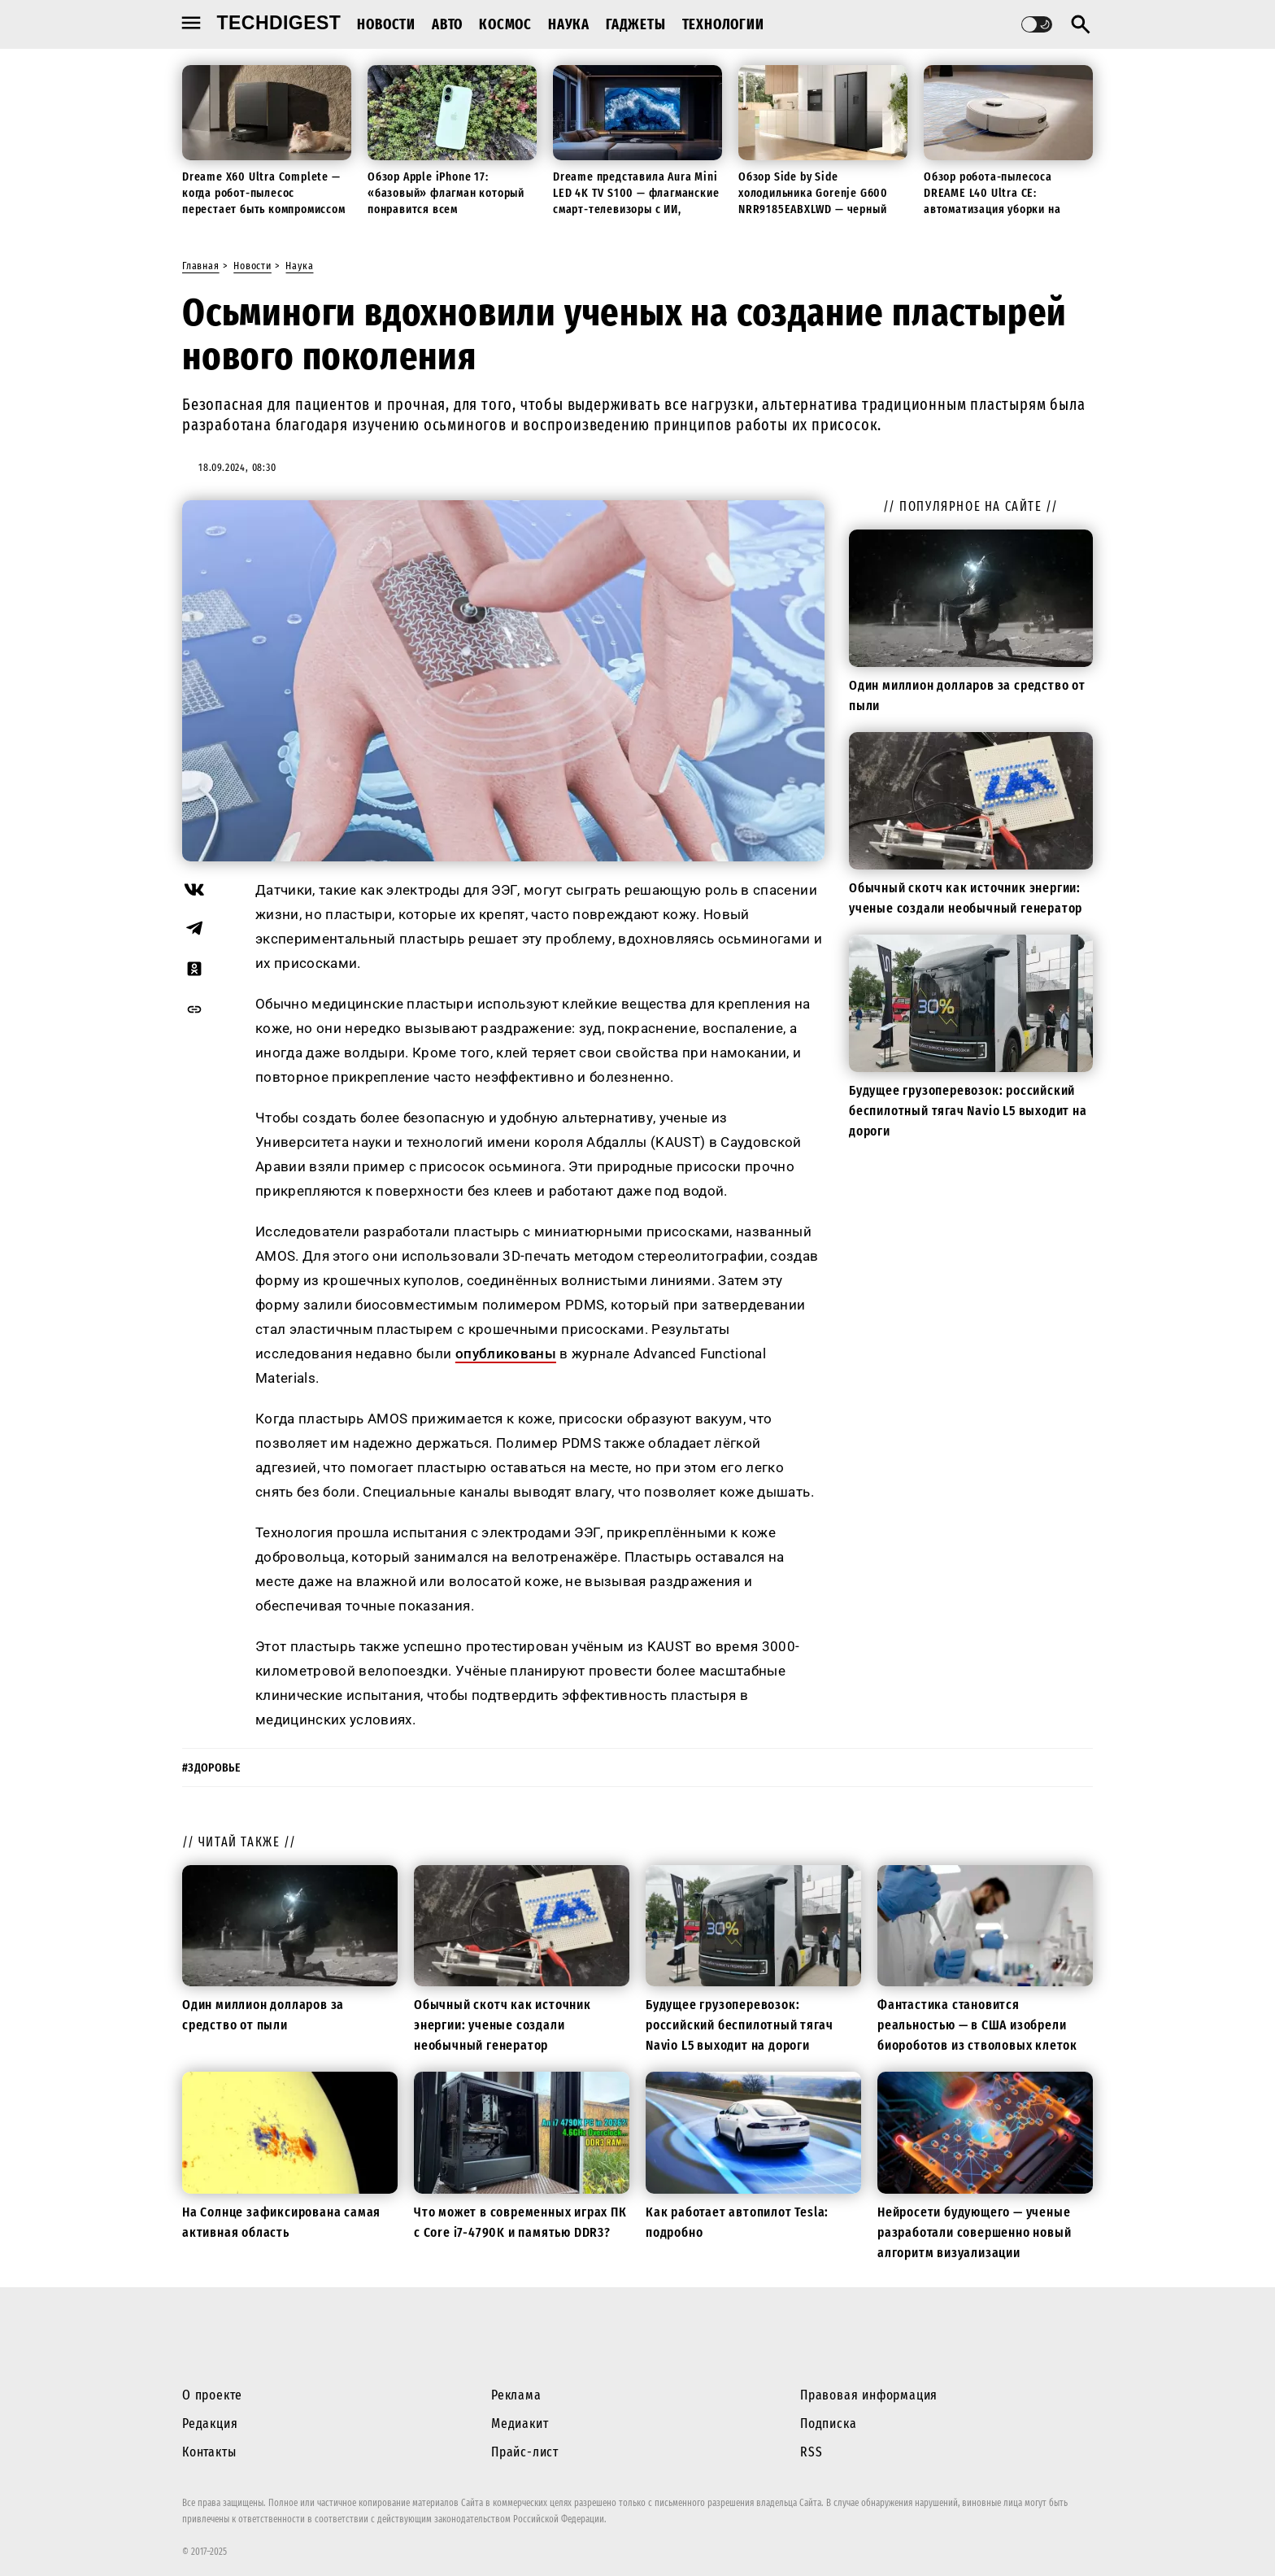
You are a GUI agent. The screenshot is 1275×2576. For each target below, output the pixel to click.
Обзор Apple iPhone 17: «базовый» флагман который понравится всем (446, 192)
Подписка (828, 2423)
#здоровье (211, 1768)
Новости (386, 24)
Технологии (723, 24)
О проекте (212, 2395)
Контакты (209, 2451)
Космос (505, 24)
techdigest (279, 22)
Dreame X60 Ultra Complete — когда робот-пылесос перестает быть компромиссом (264, 192)
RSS (811, 2451)
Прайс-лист (525, 2451)
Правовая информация (869, 2395)
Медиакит (519, 2423)
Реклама (516, 2395)
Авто (447, 24)
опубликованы (505, 1353)
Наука (569, 24)
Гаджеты (636, 24)
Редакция (209, 2423)
